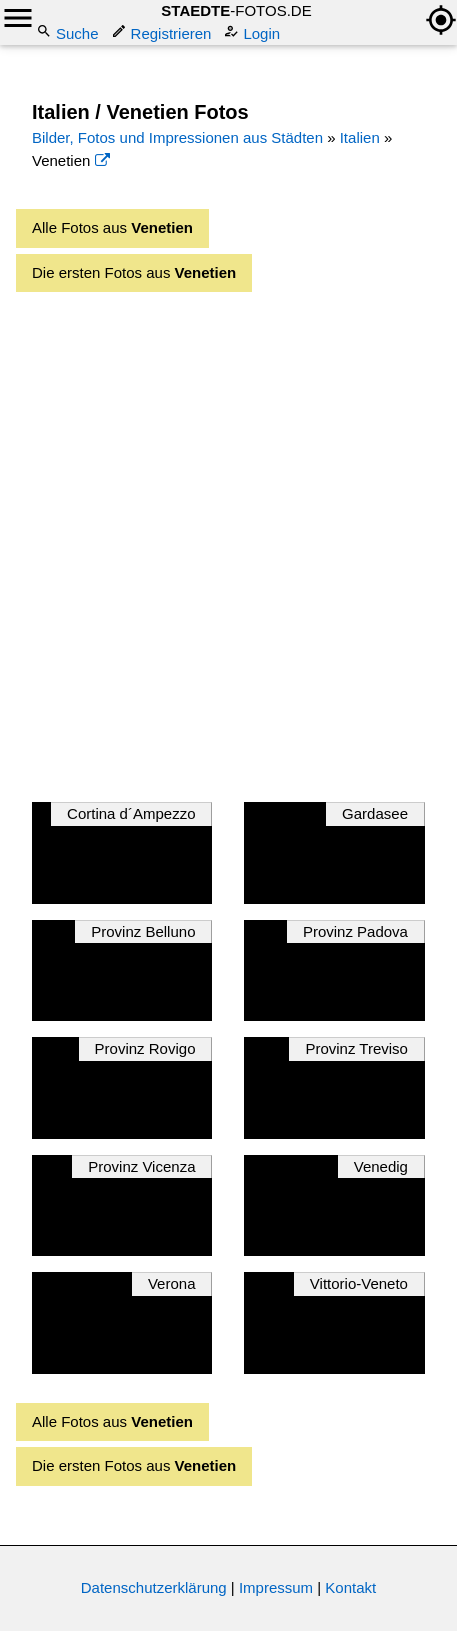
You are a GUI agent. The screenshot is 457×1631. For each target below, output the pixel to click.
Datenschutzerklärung (154, 1587)
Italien (360, 137)
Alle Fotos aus (112, 227)
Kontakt (350, 1587)
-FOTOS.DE (236, 10)
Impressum (276, 1587)
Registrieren (163, 32)
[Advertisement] (228, 541)
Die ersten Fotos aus (134, 272)
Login (253, 32)
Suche (69, 32)
